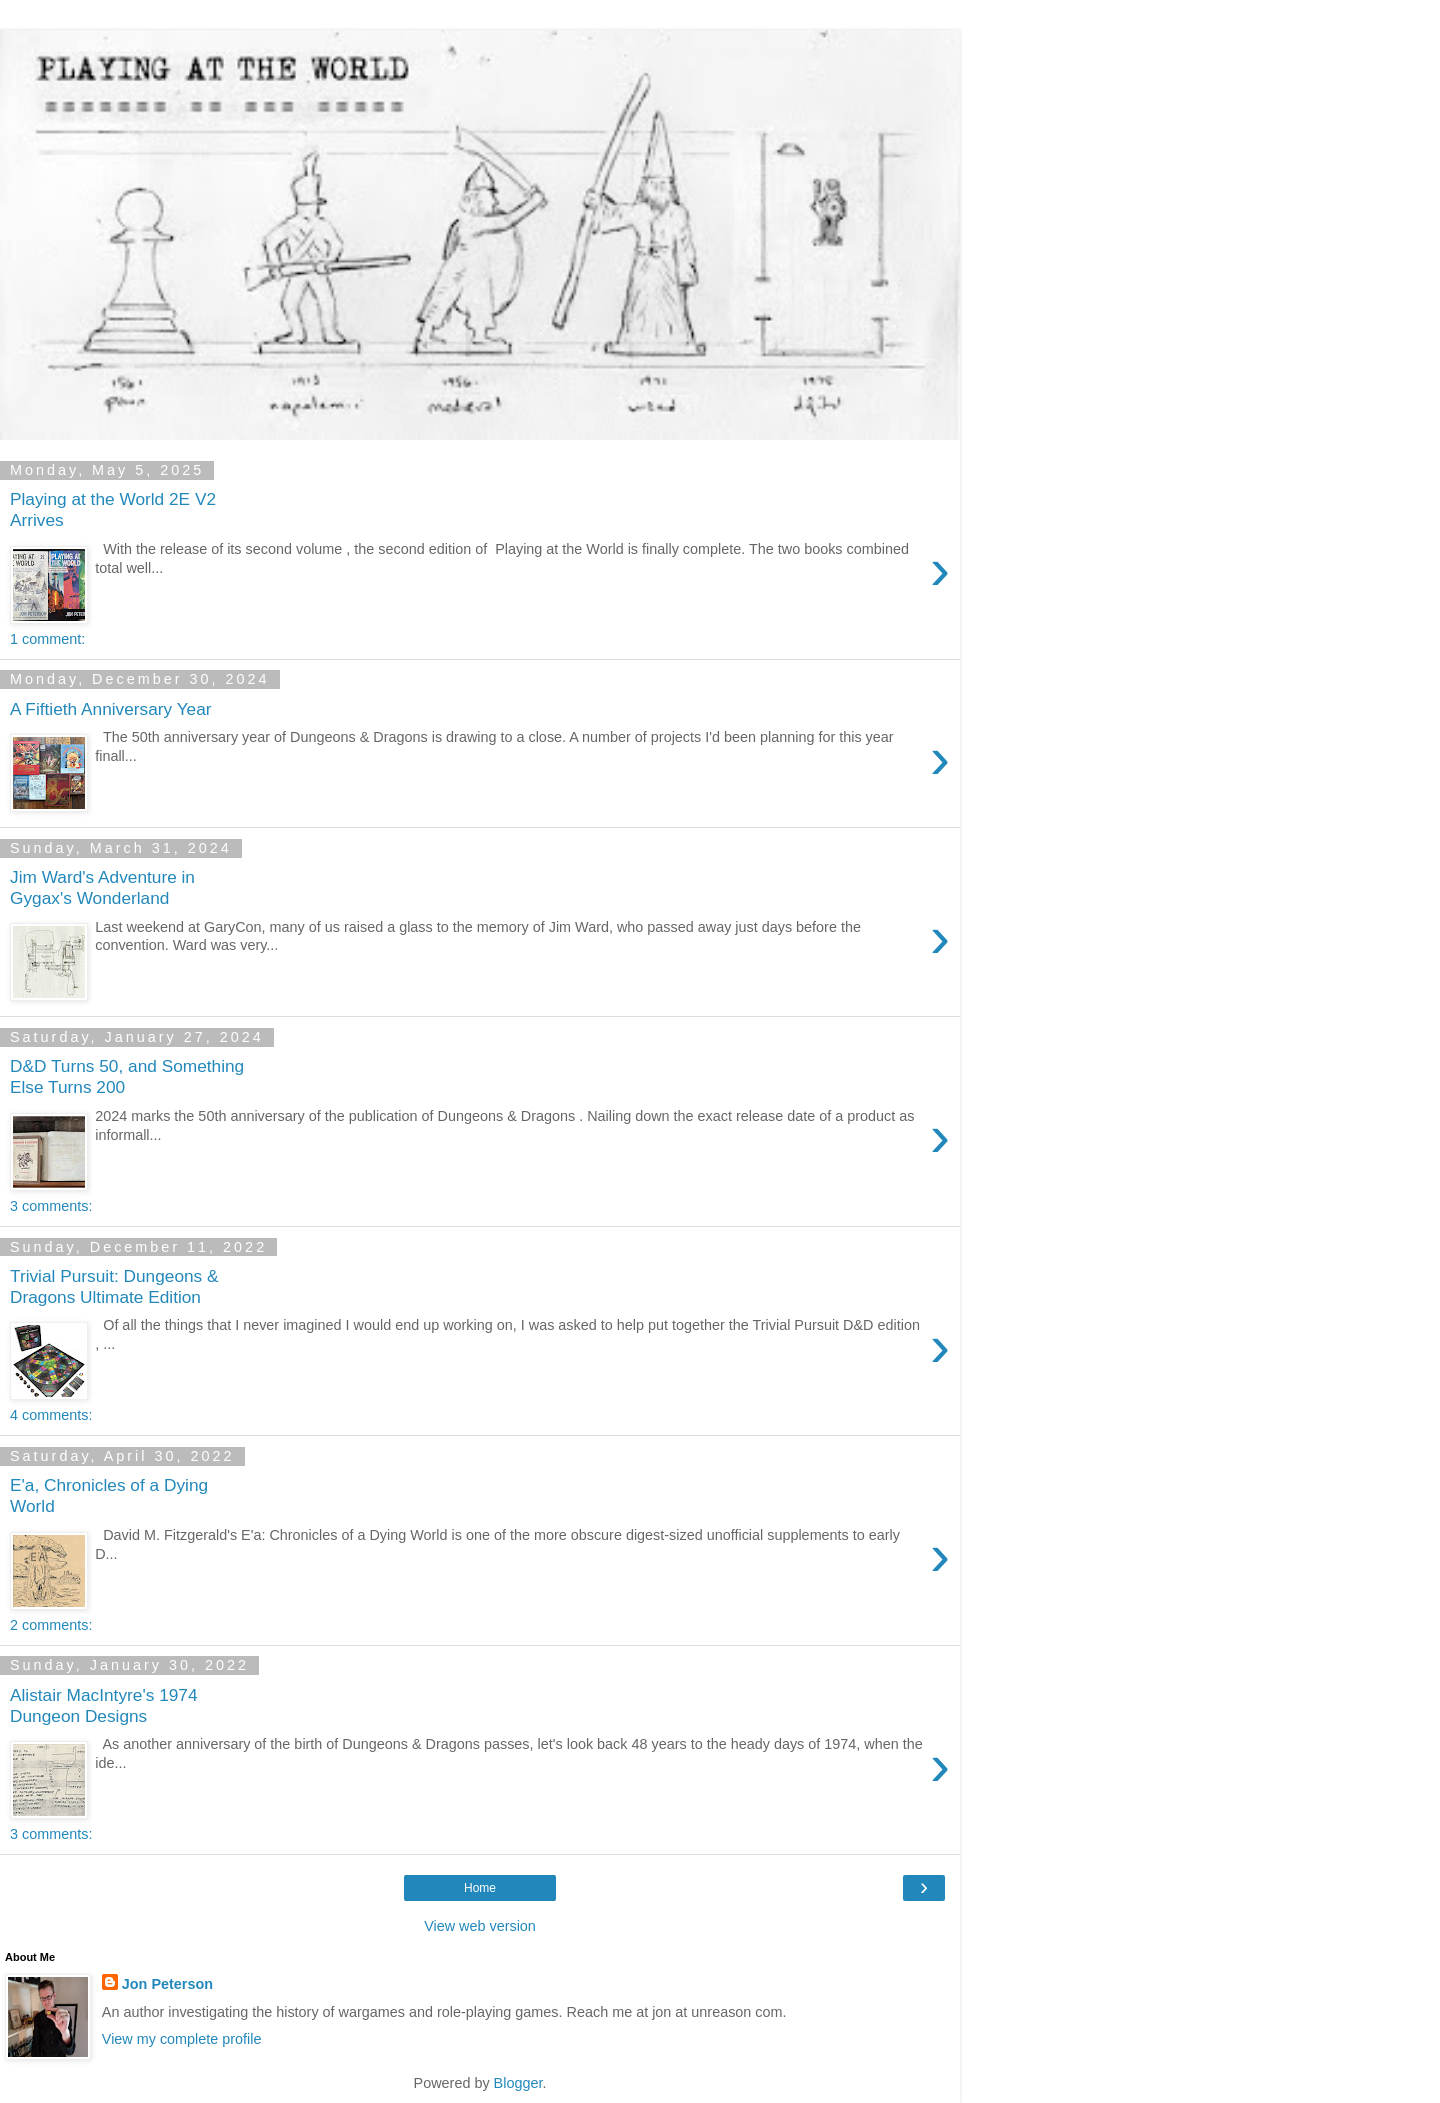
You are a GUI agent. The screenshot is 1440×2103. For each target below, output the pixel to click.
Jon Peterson (167, 1984)
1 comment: (47, 639)
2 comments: (51, 1625)
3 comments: (51, 1206)
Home (480, 1888)
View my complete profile (182, 2039)
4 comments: (51, 1415)
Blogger (518, 2083)
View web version (480, 1926)
